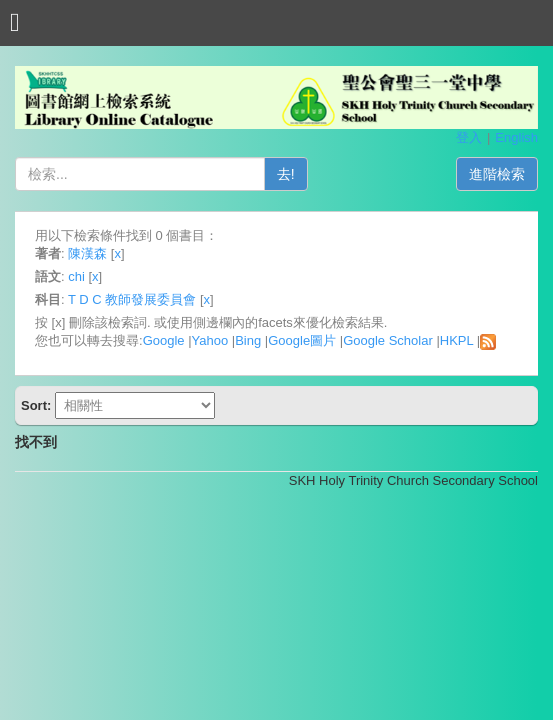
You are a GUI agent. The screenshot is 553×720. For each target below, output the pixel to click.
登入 (469, 137)
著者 (48, 253)
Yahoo (210, 340)
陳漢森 (87, 253)
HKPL (456, 340)
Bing (248, 340)
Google (164, 340)
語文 (48, 276)
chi (76, 276)
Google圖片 (302, 340)
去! (286, 174)
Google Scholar (388, 340)
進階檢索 (497, 174)
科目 (48, 299)
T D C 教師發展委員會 (132, 299)
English (516, 137)
